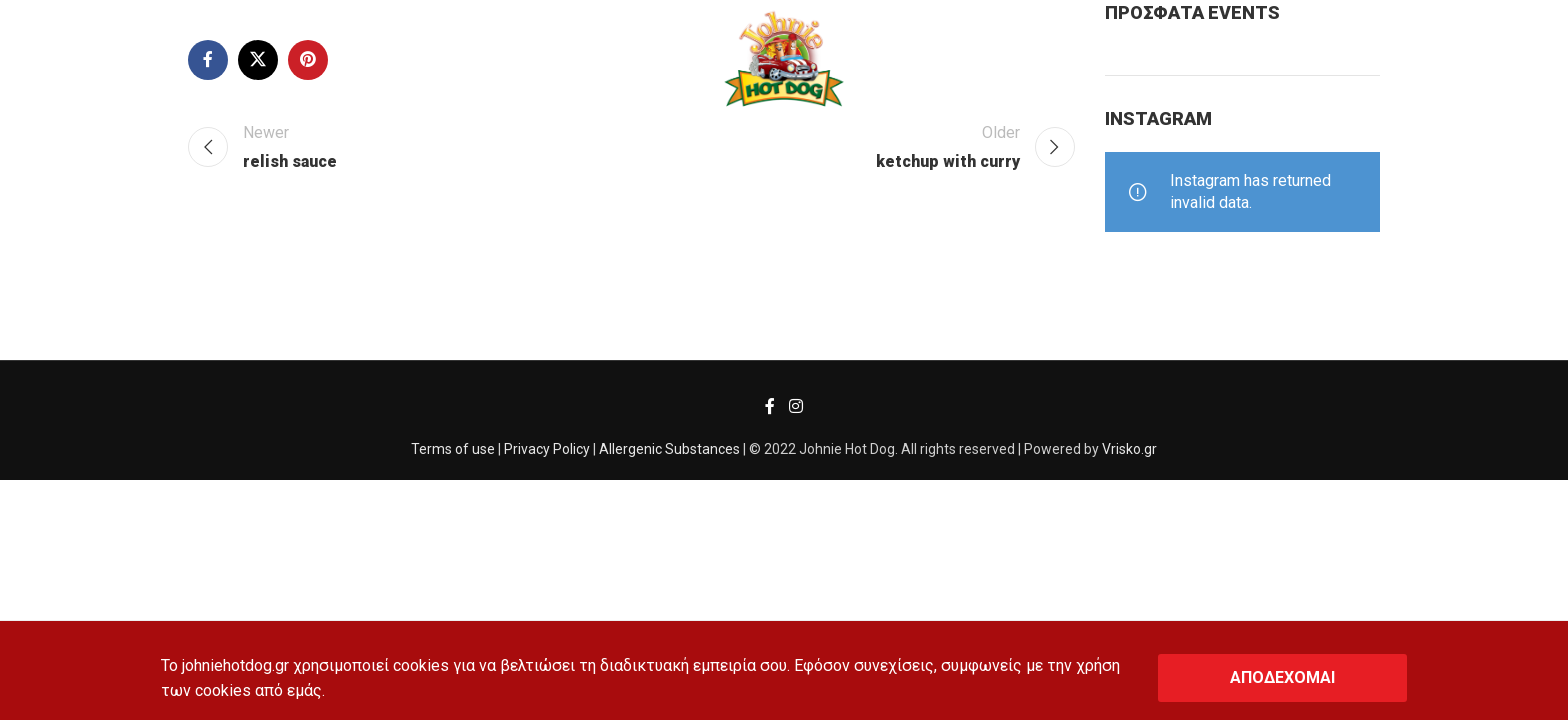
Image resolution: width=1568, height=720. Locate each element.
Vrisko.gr (1129, 449)
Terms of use (453, 449)
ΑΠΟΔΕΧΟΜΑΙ (1282, 677)
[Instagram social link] (795, 406)
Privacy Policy (547, 449)
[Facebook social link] (770, 406)
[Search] (64, 60)
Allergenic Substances (669, 449)
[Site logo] (783, 58)
